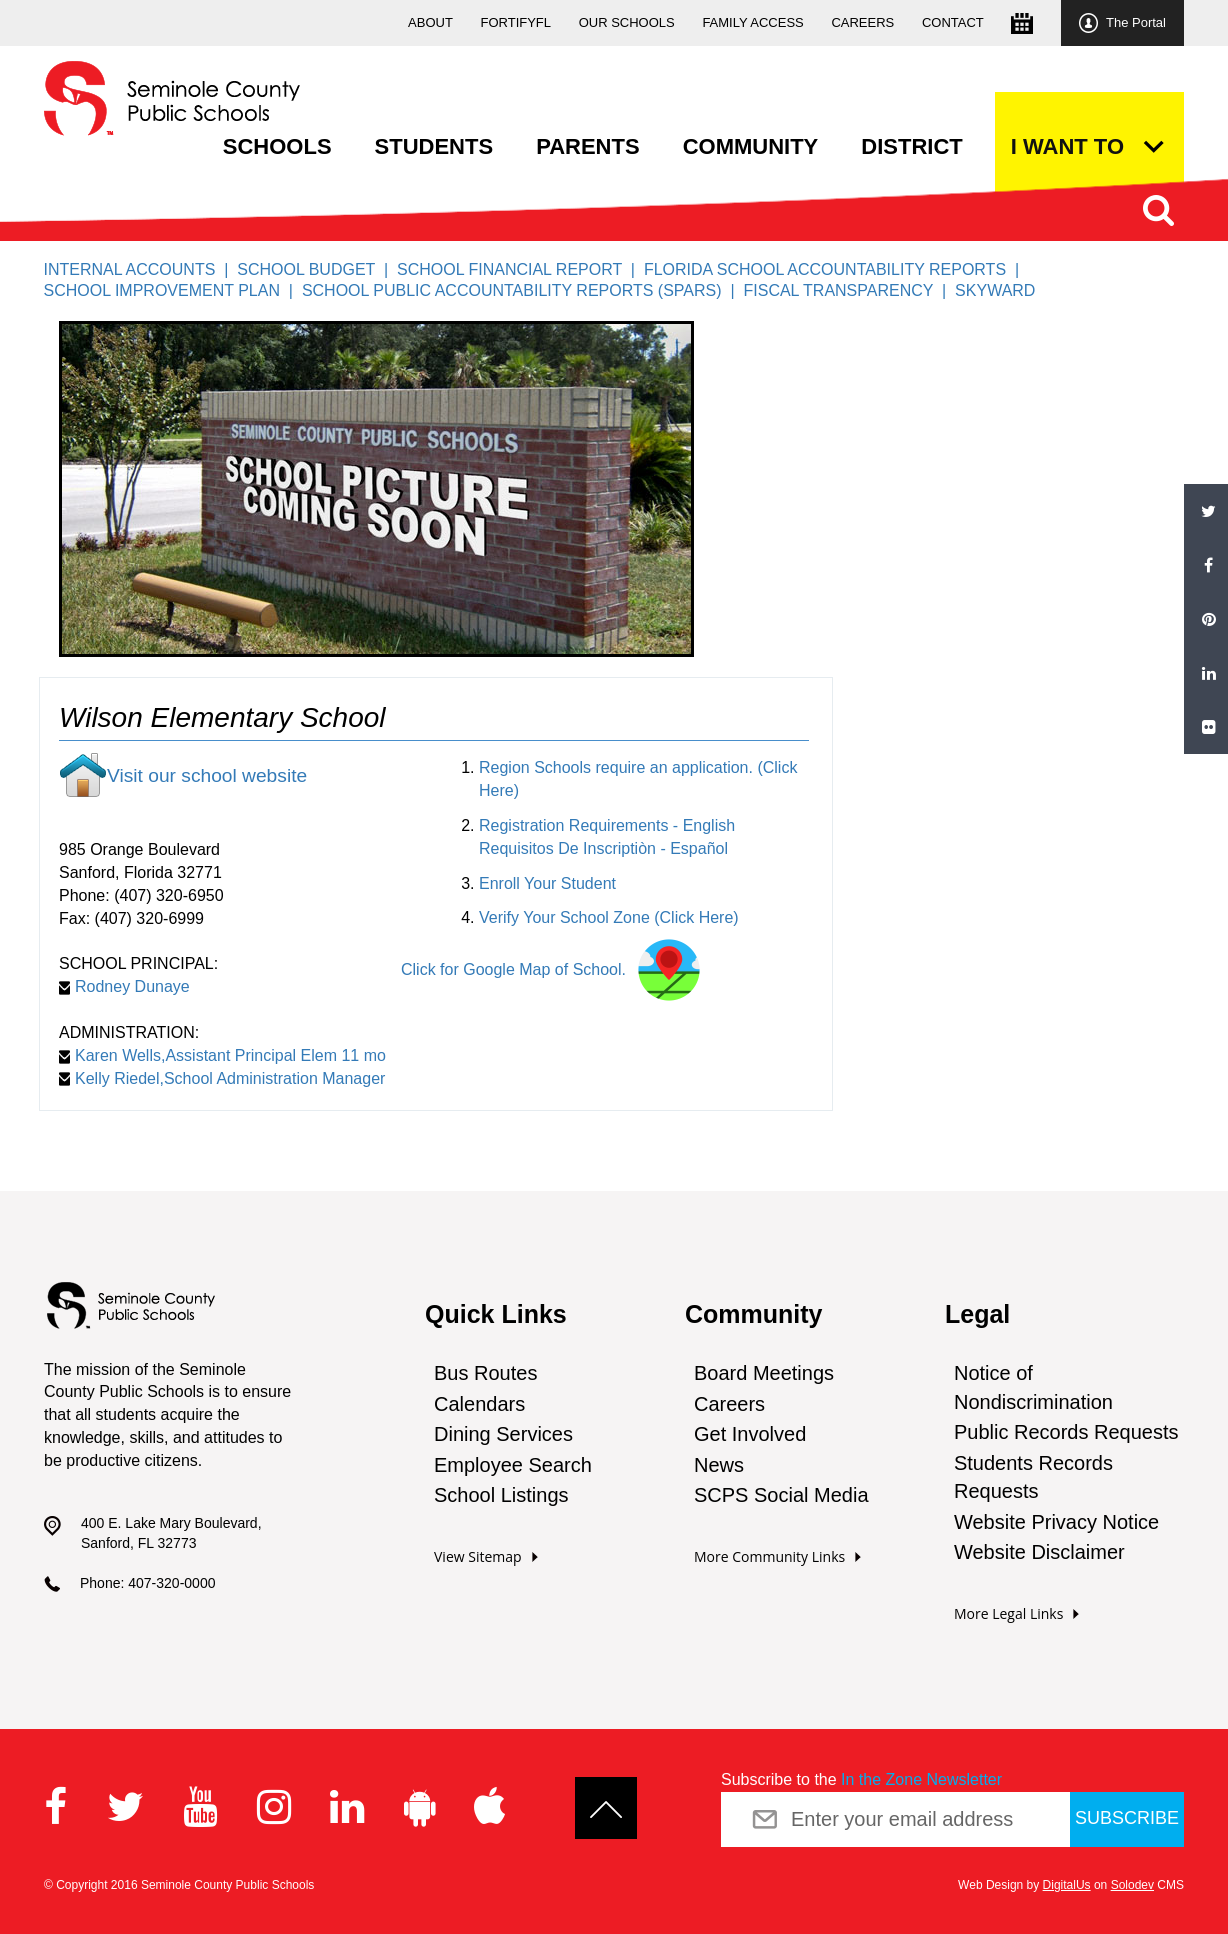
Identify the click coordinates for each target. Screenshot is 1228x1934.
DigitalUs (1067, 1885)
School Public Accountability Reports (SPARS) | (523, 290)
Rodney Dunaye (124, 986)
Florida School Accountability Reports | (836, 269)
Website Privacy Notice (1056, 1522)
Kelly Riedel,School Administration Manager (222, 1078)
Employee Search (513, 1465)
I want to (1067, 146)
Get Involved (750, 1434)
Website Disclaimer (1039, 1552)
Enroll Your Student (547, 883)
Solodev (1132, 1885)
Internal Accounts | (140, 269)
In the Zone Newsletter (921, 1779)
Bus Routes (485, 1373)
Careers (862, 22)
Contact (953, 22)
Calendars (479, 1404)
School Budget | (317, 269)
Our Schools (627, 22)
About (430, 22)
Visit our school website (207, 775)
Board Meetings (764, 1373)
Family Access (752, 22)
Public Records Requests (1066, 1432)
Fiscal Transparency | (849, 290)
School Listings (501, 1495)
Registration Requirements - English (607, 825)
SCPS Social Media (781, 1495)
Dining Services (503, 1434)
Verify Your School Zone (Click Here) (609, 917)
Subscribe (1127, 1818)
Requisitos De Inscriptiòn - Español (603, 848)
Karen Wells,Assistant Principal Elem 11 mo (222, 1055)
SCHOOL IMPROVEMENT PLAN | (172, 290)
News (719, 1465)
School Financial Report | (520, 269)
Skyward (995, 290)
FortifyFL (516, 22)
